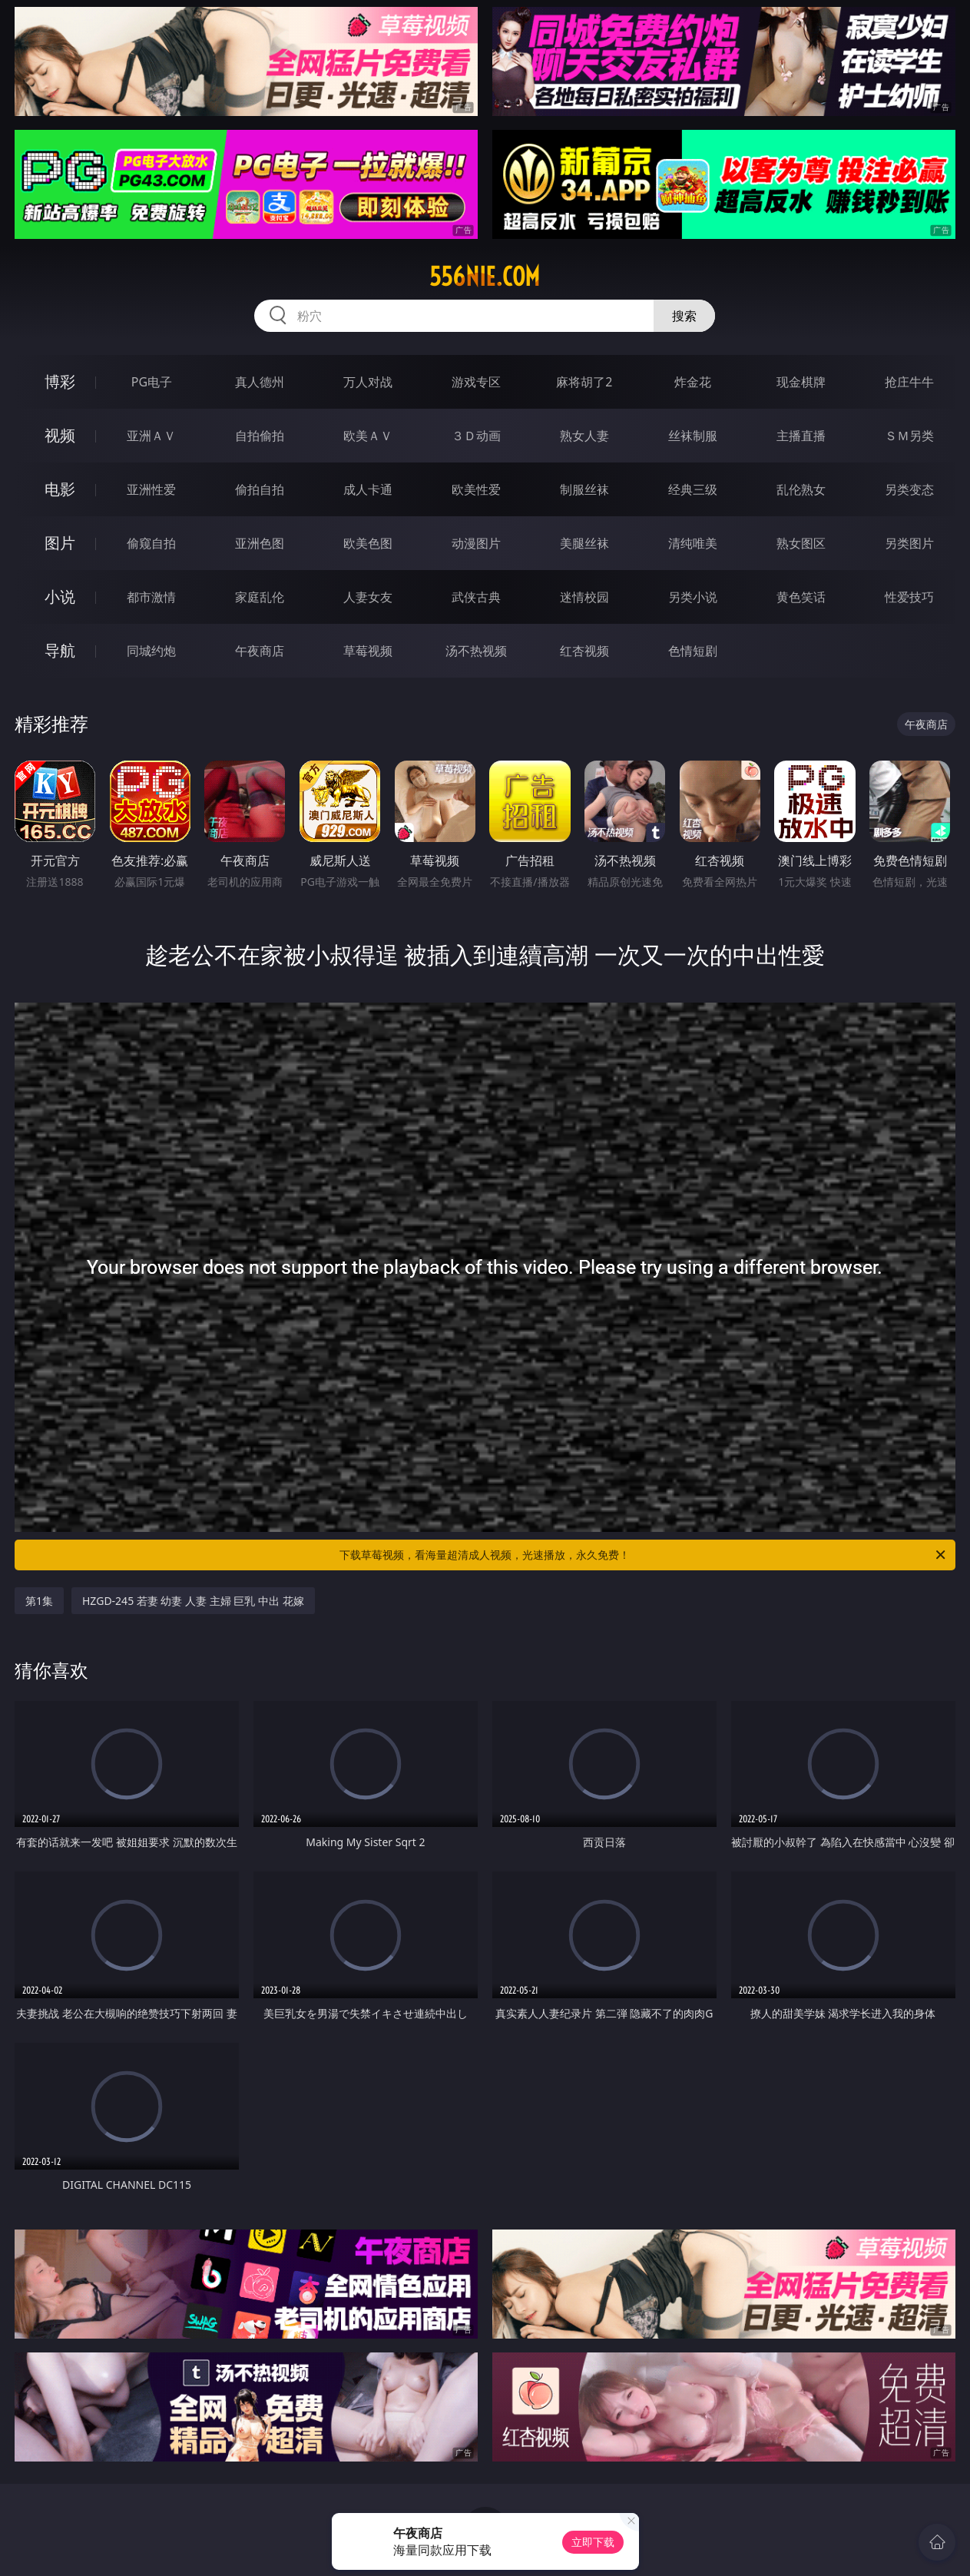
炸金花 (692, 381)
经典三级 (692, 489)
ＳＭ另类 (909, 435)
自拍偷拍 (259, 435)
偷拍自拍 (259, 489)
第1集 (39, 1600)
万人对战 (367, 381)
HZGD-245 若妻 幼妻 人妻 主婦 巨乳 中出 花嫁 (193, 1600)
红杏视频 (584, 650)
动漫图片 (476, 543)
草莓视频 (367, 650)
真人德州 (259, 381)
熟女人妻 (584, 435)
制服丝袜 (584, 489)
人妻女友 (367, 596)
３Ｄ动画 (476, 435)
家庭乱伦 (259, 596)
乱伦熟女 (801, 489)
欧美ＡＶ (367, 435)
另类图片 (909, 543)
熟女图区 (801, 543)
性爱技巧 (909, 596)
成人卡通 (367, 489)
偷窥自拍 (151, 543)
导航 (60, 650)
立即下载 (592, 2542)
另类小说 (692, 596)
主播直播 (801, 435)
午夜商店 (259, 650)
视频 (60, 435)
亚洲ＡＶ (151, 435)
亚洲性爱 (151, 489)
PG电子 (151, 381)
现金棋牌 (801, 381)
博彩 (60, 381)
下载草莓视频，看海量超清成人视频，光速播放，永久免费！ (643, 1555)
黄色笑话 (801, 596)
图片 (60, 542)
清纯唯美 (692, 543)
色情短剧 (692, 650)
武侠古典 (476, 596)
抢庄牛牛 (909, 381)
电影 (60, 489)
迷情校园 (584, 596)
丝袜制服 (692, 435)
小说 (60, 596)
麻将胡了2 (584, 381)
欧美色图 (367, 543)
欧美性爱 (476, 489)
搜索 (684, 315)
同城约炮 (151, 650)
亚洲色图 (259, 543)
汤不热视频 (476, 650)
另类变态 (909, 489)
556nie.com (484, 276)
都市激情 (151, 596)
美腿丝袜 (584, 543)
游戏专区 (476, 381)
